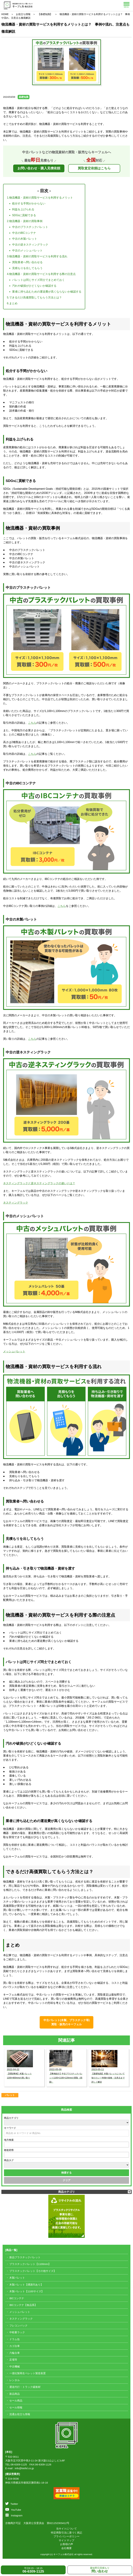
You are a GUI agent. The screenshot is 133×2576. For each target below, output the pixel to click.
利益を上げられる (23, 209)
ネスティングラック (15, 1202)
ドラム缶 (14, 2339)
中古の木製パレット (24, 238)
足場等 (13, 2359)
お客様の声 (66, 2544)
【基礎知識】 (45, 14)
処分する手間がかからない (28, 203)
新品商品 (14, 2393)
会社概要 (66, 2548)
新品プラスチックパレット (25, 2257)
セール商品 (15, 2400)
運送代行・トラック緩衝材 (25, 2386)
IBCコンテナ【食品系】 (23, 2304)
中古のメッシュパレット (27, 250)
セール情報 (15, 2407)
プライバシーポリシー (66, 2536)
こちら (32, 722)
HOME (5, 14)
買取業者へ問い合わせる (27, 262)
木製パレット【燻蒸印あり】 (26, 2284)
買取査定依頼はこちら (94, 168)
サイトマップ (66, 2540)
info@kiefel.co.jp (24, 2468)
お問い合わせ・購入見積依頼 (38, 168)
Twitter (11, 2503)
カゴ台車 (14, 2345)
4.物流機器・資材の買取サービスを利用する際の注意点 (41, 274)
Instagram (14, 2515)
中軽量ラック (17, 2332)
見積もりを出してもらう (27, 268)
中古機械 (14, 2366)
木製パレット (17, 2277)
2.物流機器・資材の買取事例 (24, 221)
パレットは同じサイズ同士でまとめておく (38, 279)
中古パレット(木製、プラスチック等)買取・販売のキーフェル (66, 2022)
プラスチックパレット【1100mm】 (30, 2264)
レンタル (14, 2380)
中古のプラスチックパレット (30, 227)
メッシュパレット (14, 1351)
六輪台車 (14, 2352)
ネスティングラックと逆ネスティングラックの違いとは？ (39, 1183)
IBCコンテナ (16, 2298)
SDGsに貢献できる (24, 215)
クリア (66, 2180)
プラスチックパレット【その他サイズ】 (32, 2270)
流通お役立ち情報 (19, 2414)
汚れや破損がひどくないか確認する (34, 285)
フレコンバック (18, 2325)
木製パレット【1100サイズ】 (26, 2291)
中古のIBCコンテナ (24, 232)
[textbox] (6, 2144)
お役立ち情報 (23, 14)
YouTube (13, 2509)
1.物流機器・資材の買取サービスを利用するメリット (40, 197)
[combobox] (66, 2144)
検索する (66, 2172)
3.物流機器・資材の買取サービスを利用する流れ (37, 256)
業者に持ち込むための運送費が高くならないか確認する (46, 291)
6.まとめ (12, 303)
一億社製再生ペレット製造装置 (27, 2373)
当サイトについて (66, 2528)
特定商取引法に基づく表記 (66, 2532)
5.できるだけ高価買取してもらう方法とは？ (34, 297)
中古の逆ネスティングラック (30, 244)
